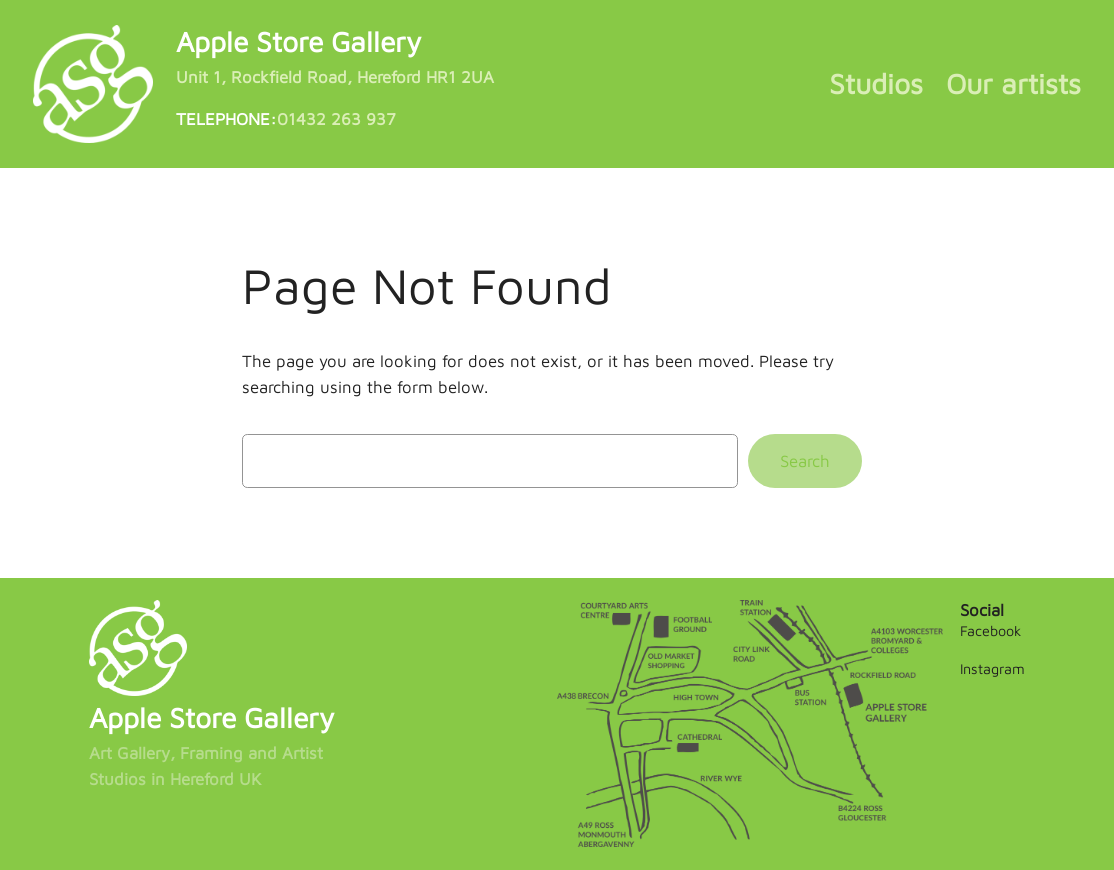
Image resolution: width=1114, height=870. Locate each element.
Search (805, 461)
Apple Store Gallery (298, 41)
